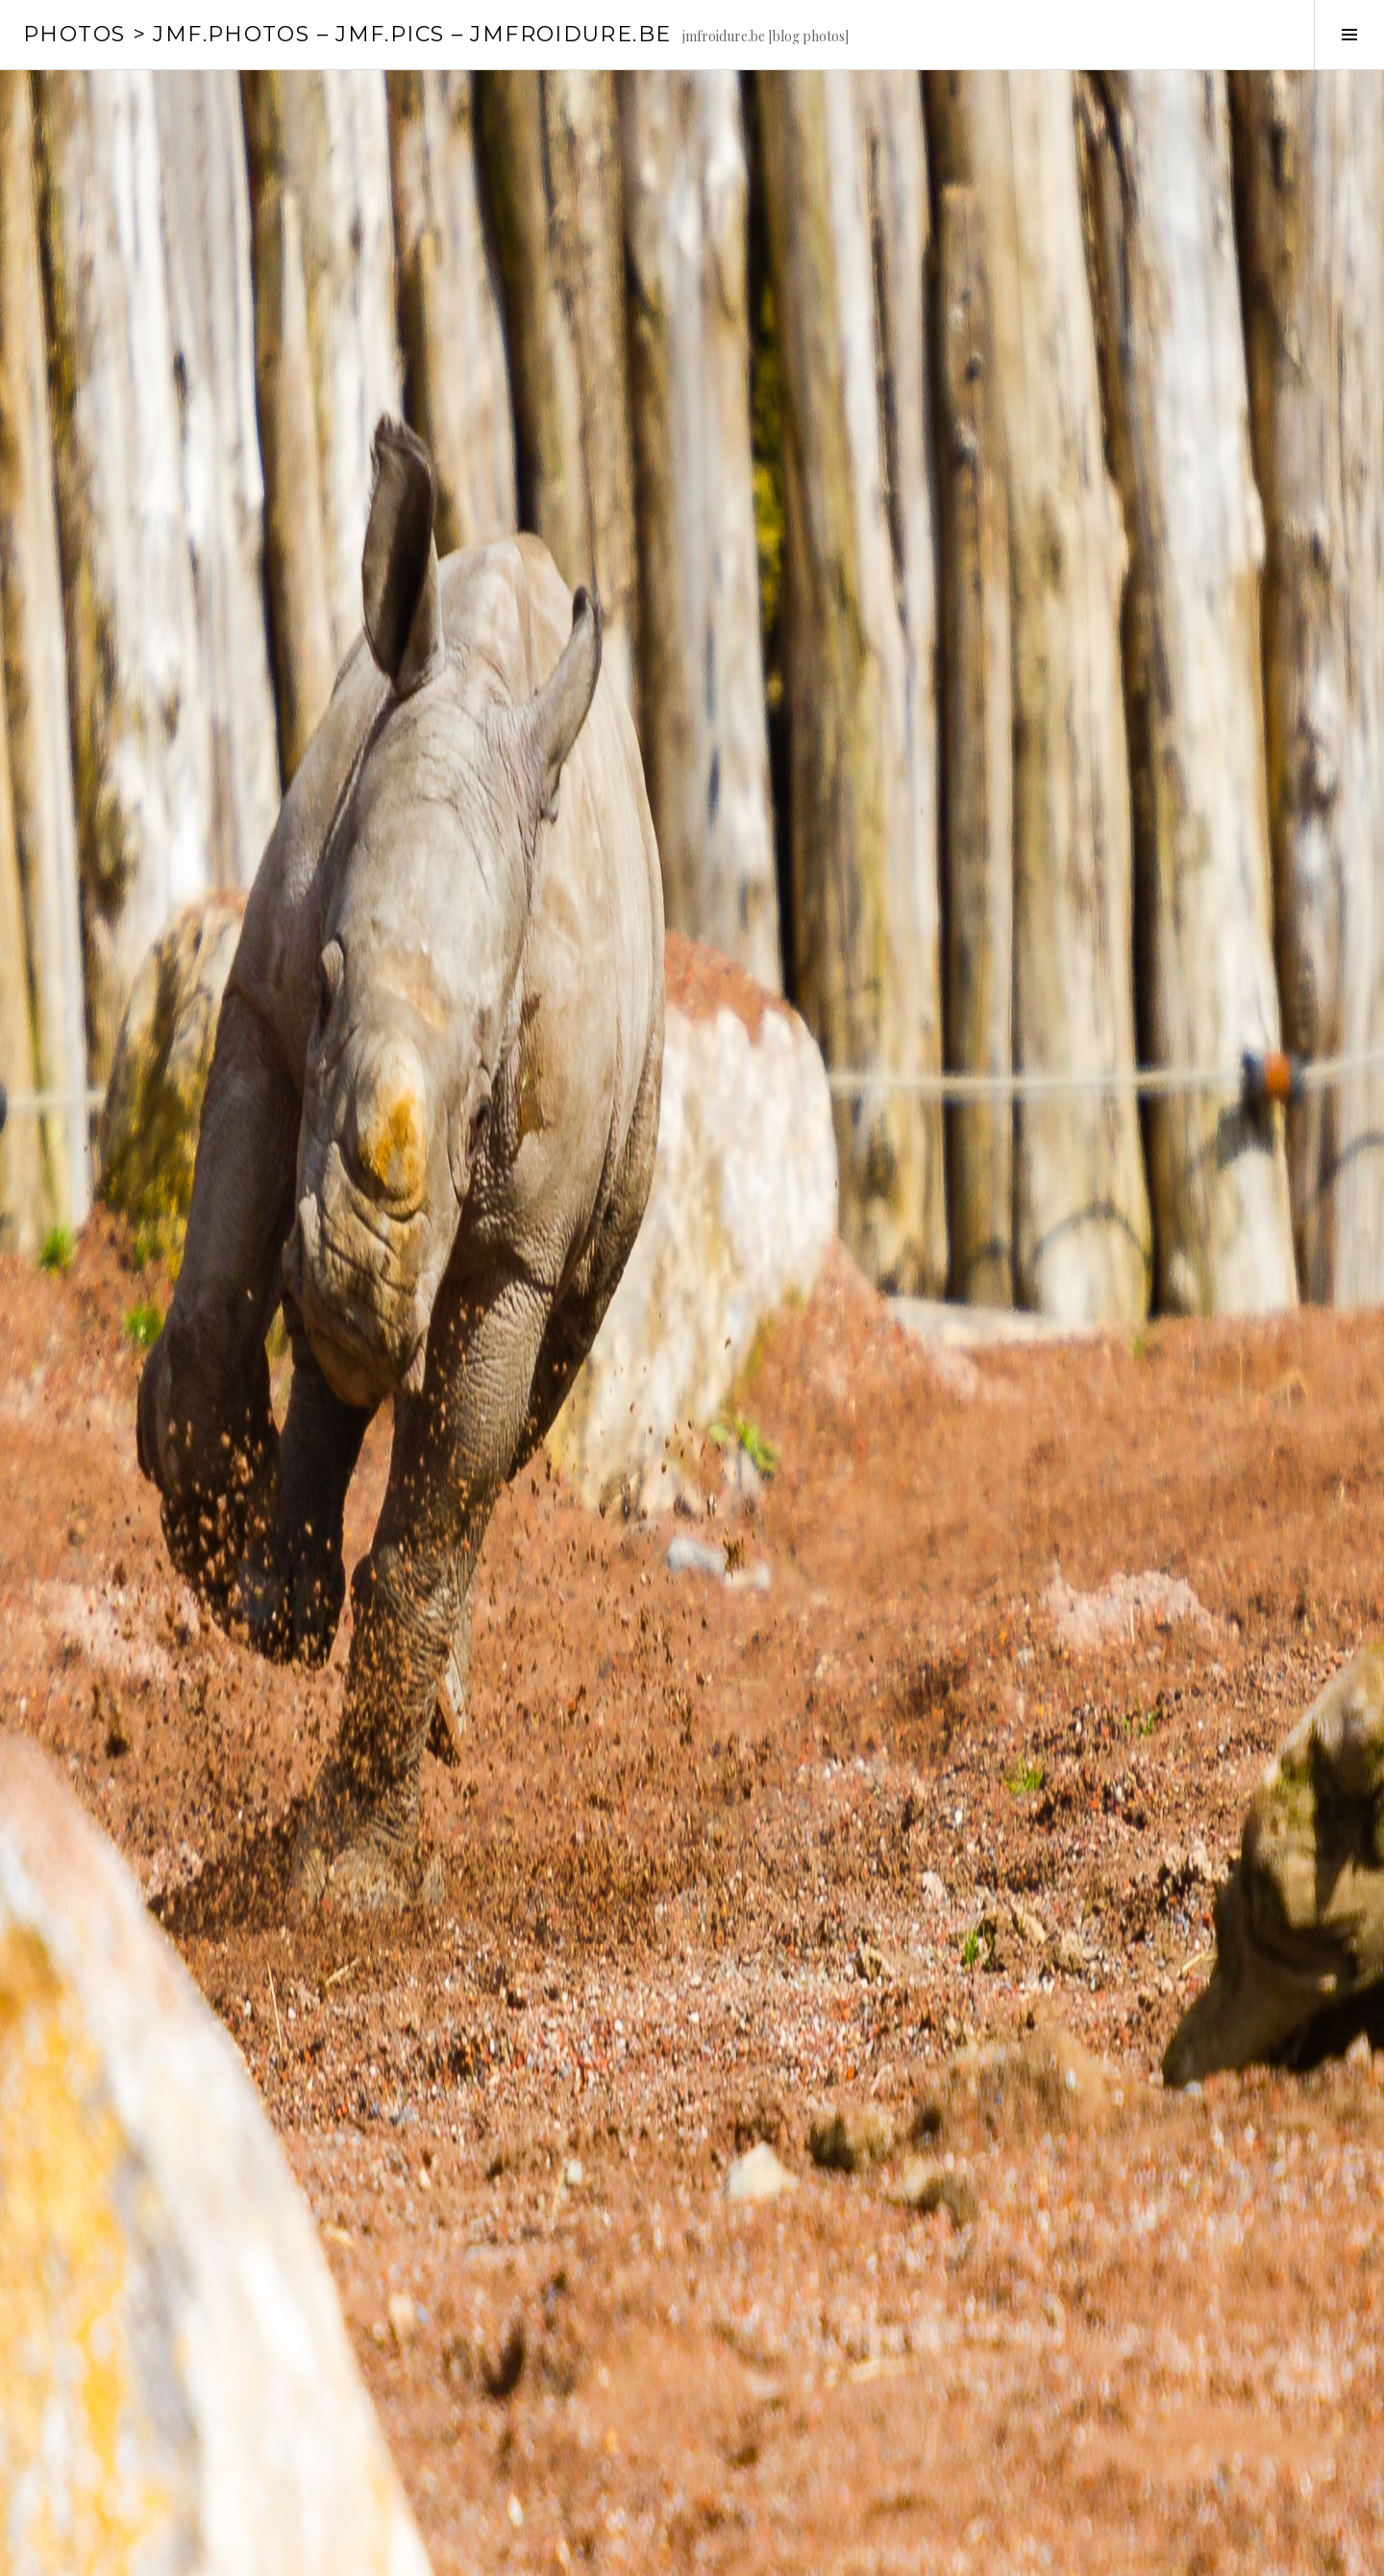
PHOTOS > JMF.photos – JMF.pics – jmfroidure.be (347, 34)
